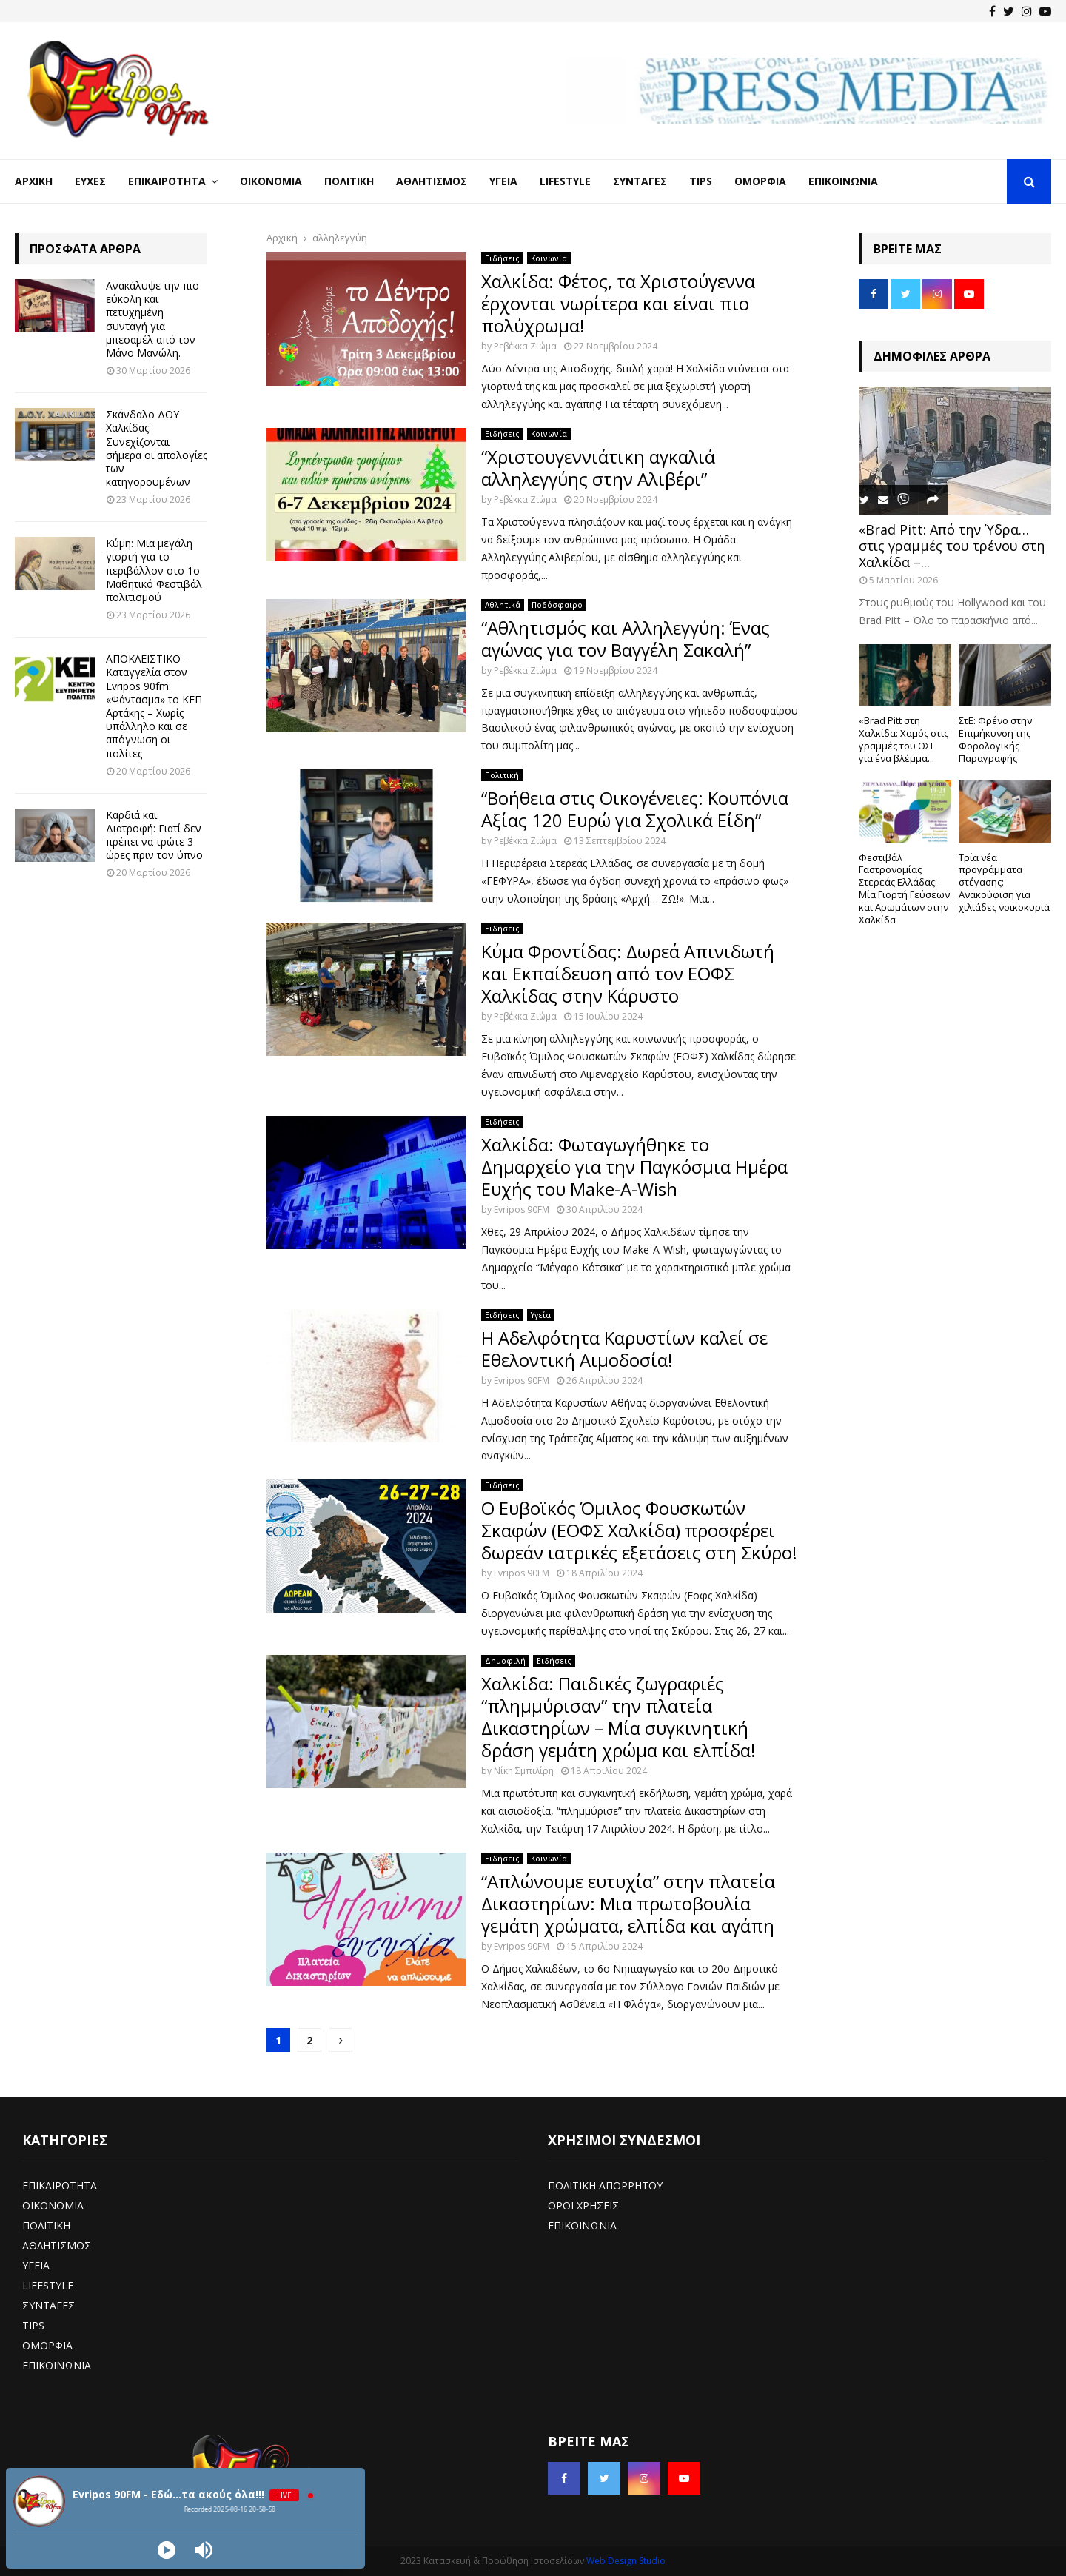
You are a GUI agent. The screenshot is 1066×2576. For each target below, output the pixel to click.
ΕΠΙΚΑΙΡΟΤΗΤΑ (59, 2185)
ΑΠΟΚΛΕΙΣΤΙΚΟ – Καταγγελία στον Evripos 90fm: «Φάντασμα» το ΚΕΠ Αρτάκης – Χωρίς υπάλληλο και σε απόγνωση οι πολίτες (154, 706)
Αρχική (34, 181)
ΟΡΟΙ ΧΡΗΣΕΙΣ (583, 2205)
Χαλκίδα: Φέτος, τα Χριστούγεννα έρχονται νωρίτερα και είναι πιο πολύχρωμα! (618, 303)
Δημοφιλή (505, 1661)
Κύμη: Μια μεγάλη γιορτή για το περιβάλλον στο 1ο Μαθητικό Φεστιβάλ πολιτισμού (154, 570)
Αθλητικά (502, 605)
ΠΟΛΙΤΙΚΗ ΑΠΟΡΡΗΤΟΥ (605, 2185)
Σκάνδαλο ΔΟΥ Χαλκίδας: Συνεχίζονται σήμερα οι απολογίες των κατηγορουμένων (156, 448)
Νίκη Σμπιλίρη (524, 1770)
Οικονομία (271, 181)
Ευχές (90, 181)
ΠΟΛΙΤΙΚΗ (46, 2225)
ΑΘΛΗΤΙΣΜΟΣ (56, 2245)
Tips (700, 181)
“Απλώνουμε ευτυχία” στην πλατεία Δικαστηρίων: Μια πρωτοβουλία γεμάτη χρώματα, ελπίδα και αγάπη (628, 1903)
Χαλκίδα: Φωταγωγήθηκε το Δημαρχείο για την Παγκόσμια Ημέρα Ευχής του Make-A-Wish (634, 1166)
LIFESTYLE (47, 2285)
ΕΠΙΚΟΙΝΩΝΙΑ (56, 2365)
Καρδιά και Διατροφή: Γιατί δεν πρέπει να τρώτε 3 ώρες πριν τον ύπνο (154, 835)
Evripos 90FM (521, 1209)
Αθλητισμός (431, 181)
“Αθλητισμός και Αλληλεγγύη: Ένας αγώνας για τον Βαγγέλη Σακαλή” (625, 638)
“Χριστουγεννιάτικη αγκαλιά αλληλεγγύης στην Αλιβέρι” (598, 467)
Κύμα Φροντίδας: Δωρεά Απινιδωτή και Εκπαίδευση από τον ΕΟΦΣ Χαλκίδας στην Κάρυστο (627, 973)
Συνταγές (640, 181)
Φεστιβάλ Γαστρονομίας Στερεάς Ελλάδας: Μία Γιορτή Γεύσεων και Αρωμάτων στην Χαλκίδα (904, 888)
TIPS (33, 2325)
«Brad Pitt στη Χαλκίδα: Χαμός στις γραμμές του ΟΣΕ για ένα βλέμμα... (903, 739)
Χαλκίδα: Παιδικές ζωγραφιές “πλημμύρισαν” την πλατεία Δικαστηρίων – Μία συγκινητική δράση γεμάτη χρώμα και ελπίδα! (618, 1716)
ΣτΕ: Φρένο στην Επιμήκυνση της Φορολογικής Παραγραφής (995, 739)
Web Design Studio (626, 2561)
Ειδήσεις (502, 258)
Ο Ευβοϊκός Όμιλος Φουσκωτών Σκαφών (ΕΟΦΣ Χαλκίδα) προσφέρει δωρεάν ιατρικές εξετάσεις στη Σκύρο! (639, 1530)
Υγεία (503, 181)
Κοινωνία (549, 258)
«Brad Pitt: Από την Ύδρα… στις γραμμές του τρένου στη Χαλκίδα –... (952, 545)
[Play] (166, 2550)
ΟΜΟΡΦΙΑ (47, 2345)
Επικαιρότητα (167, 181)
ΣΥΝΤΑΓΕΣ (48, 2305)
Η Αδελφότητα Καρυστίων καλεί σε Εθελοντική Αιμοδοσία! (624, 1348)
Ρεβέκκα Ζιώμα (525, 346)
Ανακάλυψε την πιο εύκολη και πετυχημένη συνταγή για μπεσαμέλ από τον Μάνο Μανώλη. (152, 319)
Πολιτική (349, 181)
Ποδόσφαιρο (557, 605)
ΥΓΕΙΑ (36, 2265)
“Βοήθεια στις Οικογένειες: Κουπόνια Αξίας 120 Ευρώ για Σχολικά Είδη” (634, 809)
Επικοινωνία (843, 181)
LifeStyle (565, 181)
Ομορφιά (760, 181)
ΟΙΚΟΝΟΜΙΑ (53, 2205)
